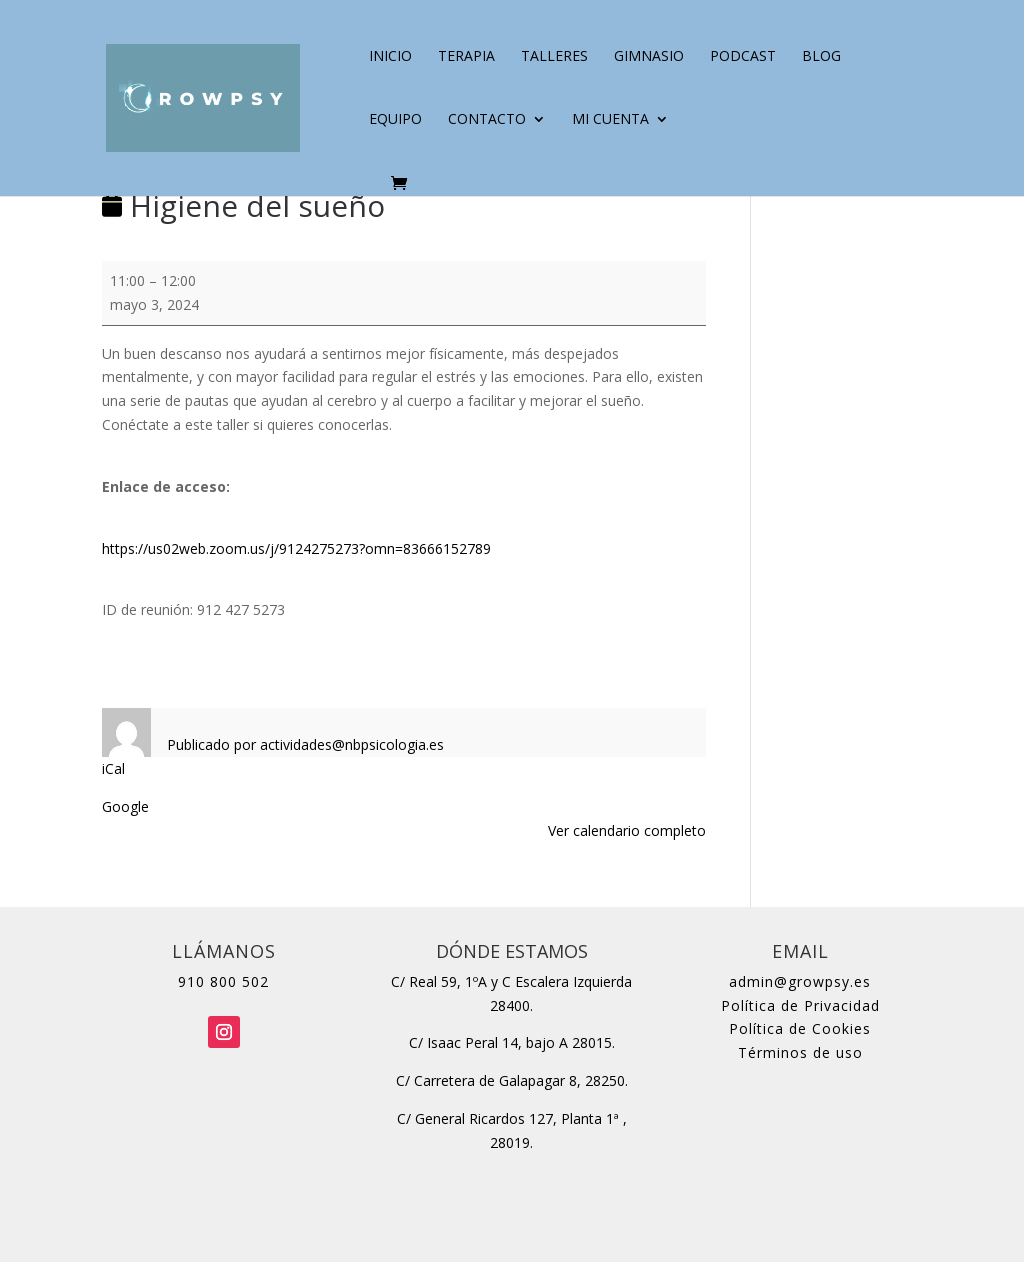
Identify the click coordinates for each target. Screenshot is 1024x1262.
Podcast (743, 57)
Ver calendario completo (627, 830)
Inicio (390, 57)
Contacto (487, 120)
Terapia (466, 57)
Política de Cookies (800, 1028)
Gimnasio (649, 57)
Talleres (554, 57)
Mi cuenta (610, 120)
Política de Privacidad (800, 1005)
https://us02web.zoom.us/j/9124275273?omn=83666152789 (296, 548)
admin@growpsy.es (800, 981)
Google (125, 806)
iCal (113, 768)
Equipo (395, 120)
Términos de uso (800, 1052)
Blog (821, 57)
